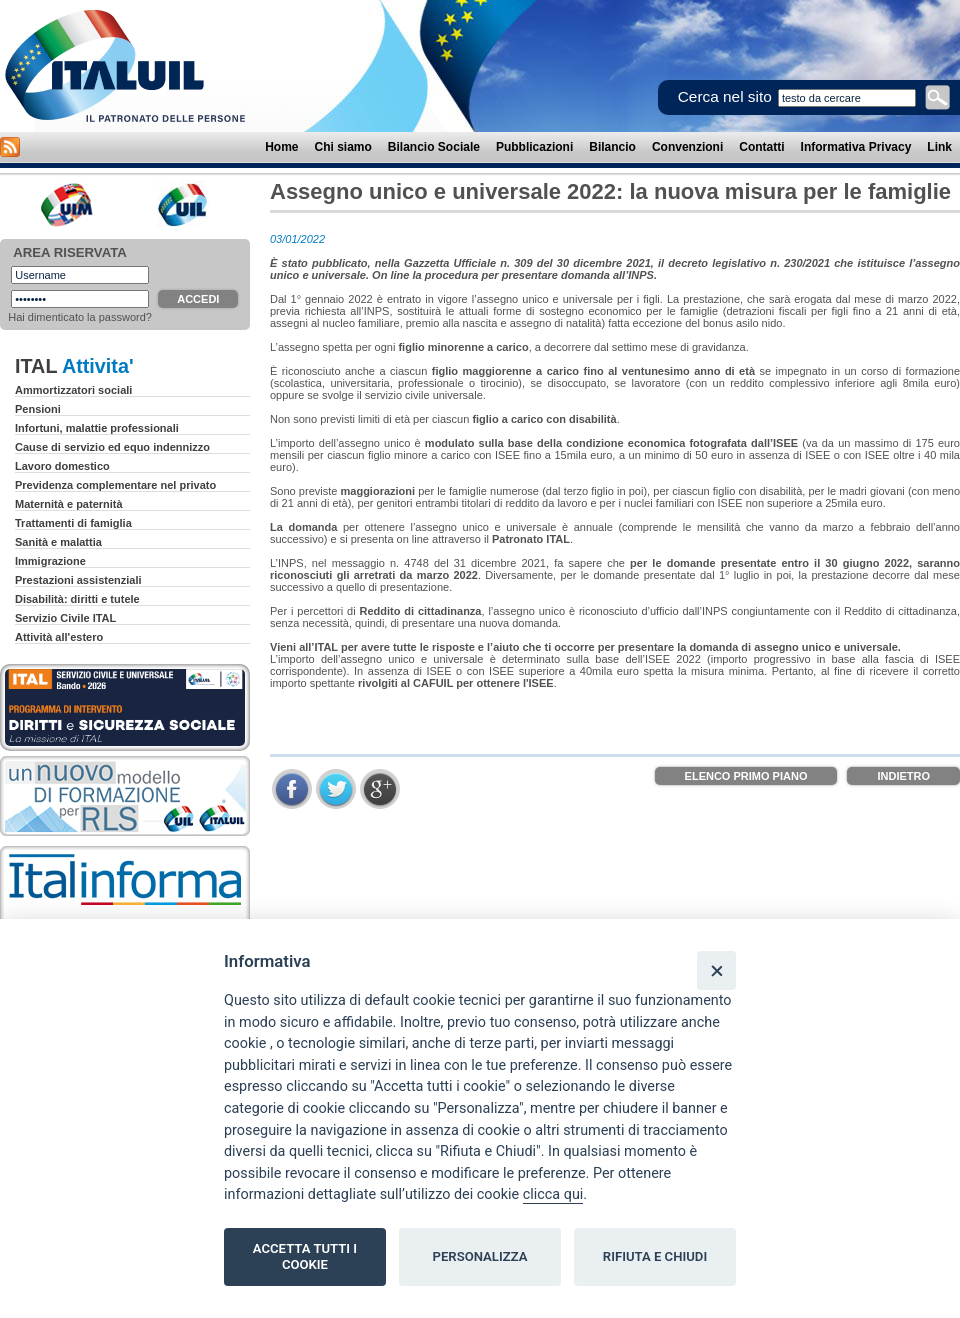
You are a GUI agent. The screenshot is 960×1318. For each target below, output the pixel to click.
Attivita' (98, 366)
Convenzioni (687, 147)
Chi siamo (343, 147)
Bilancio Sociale (434, 147)
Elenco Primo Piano (746, 776)
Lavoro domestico (62, 466)
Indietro (903, 776)
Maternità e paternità (69, 504)
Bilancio (612, 147)
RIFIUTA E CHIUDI (655, 1256)
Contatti (761, 147)
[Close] (716, 970)
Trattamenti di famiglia (73, 523)
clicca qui (553, 1194)
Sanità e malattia (58, 542)
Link (939, 147)
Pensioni (38, 409)
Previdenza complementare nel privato (115, 485)
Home (281, 147)
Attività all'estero (59, 637)
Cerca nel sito (725, 96)
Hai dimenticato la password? (80, 317)
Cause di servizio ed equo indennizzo (112, 447)
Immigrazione (50, 561)
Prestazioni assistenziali (78, 580)
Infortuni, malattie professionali (97, 428)
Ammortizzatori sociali (73, 390)
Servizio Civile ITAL (65, 618)
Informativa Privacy (856, 147)
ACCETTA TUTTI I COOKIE (305, 1256)
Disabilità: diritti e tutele (77, 599)
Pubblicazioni (534, 147)
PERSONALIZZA (480, 1256)
